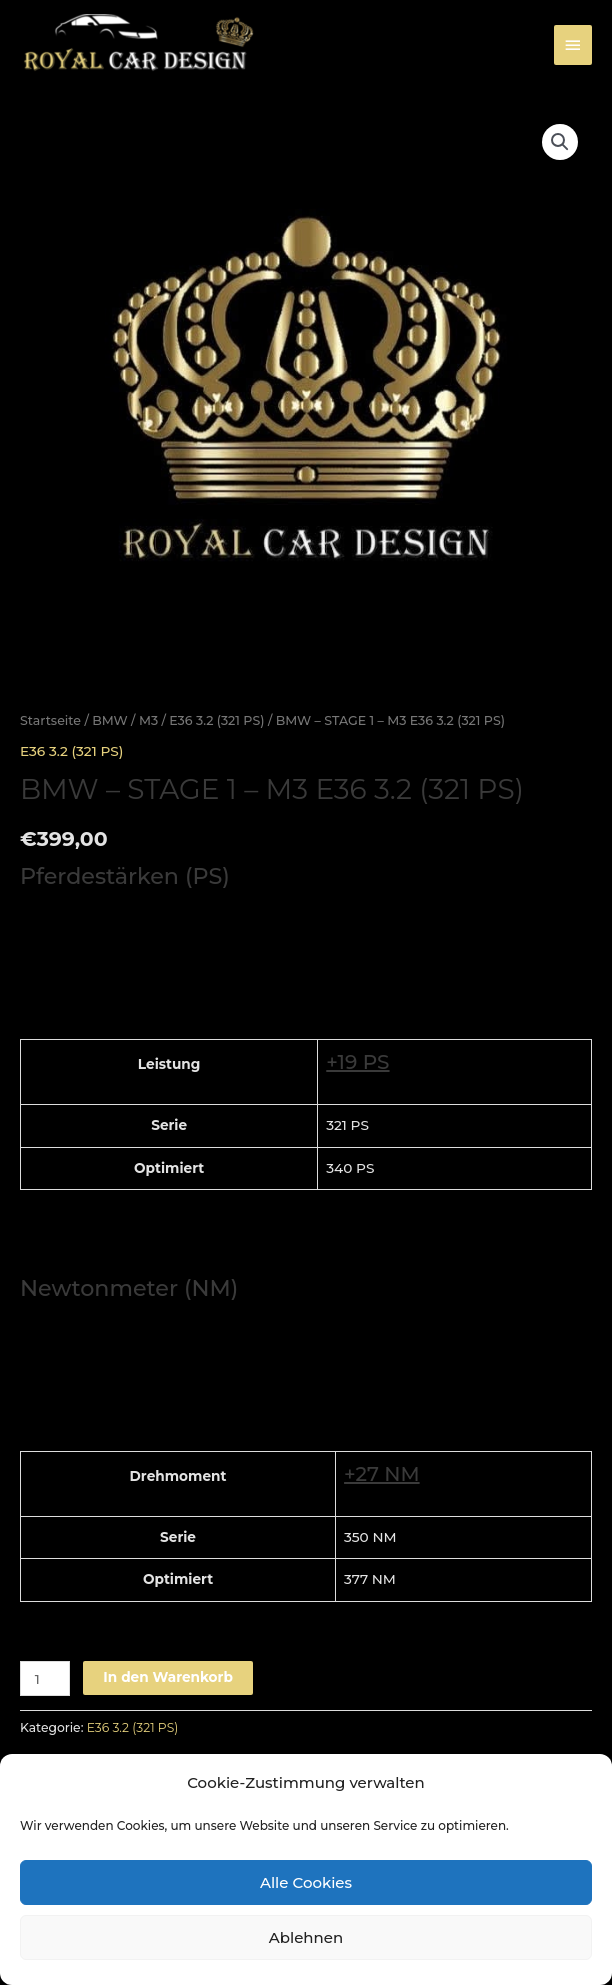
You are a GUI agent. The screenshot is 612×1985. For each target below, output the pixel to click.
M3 (148, 720)
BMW (110, 720)
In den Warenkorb (168, 1677)
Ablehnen (306, 1937)
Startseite (50, 720)
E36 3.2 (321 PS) (216, 720)
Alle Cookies (306, 1882)
